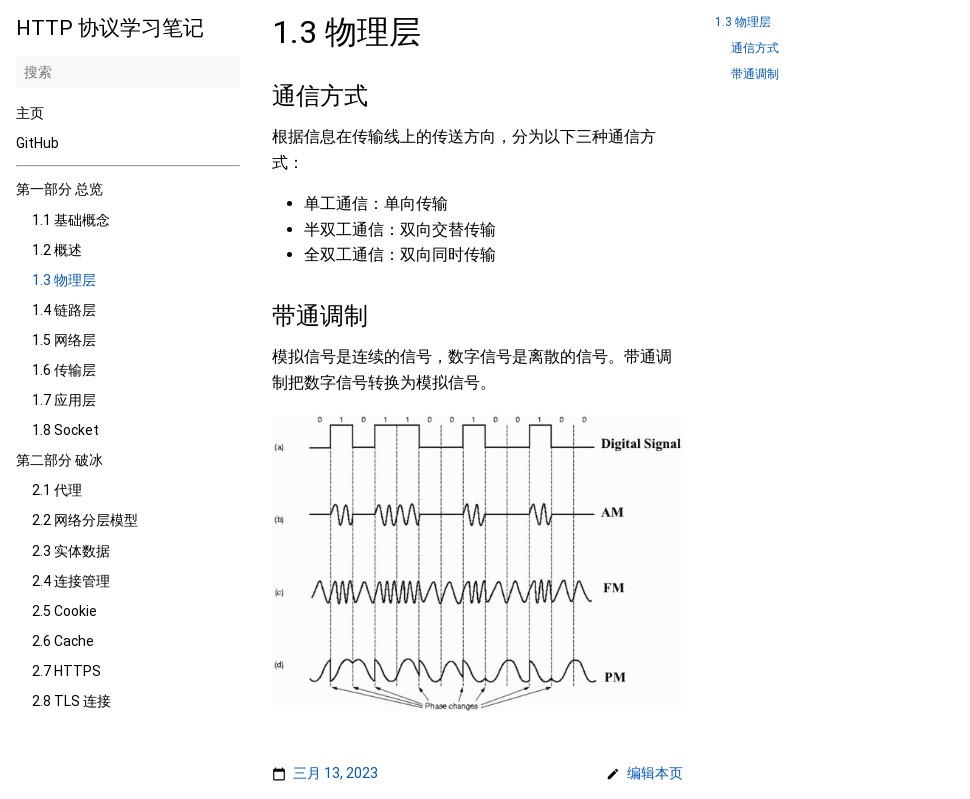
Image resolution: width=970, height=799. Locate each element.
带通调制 (755, 74)
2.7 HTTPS (66, 671)
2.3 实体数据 (71, 551)
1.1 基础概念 (71, 220)
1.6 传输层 (64, 370)
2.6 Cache (63, 641)
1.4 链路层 (64, 310)
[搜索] (128, 72)
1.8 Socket (65, 430)
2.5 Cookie (64, 611)
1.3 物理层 (64, 280)
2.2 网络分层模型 (85, 520)
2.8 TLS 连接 (71, 701)
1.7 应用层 (64, 400)
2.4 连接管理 (71, 581)
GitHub (37, 143)
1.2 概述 (57, 250)
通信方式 (755, 48)
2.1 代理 (57, 490)
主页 (30, 113)
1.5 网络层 (64, 340)
